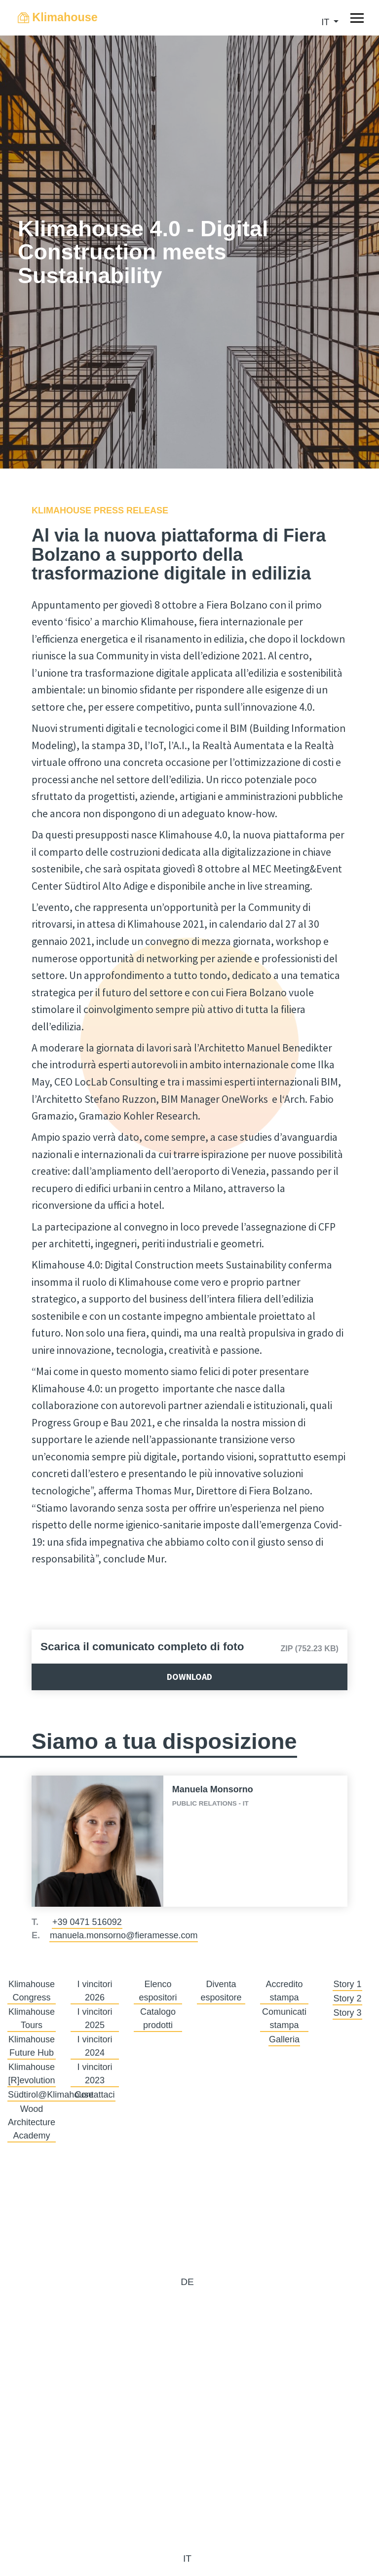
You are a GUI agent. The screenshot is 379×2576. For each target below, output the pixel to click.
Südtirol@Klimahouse (50, 2095)
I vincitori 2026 (94, 1990)
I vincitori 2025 (94, 2018)
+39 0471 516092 (87, 1922)
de (187, 2282)
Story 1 (347, 1984)
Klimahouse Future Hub (31, 2046)
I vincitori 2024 (94, 2046)
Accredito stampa (284, 1990)
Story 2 (347, 1998)
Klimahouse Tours (31, 2018)
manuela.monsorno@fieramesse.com (123, 1935)
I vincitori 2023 (94, 2073)
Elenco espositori (158, 1990)
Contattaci (94, 2095)
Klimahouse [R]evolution (31, 2073)
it (326, 22)
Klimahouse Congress (31, 1990)
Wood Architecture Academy (31, 2122)
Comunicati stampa (284, 2018)
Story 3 (347, 2013)
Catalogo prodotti (158, 2018)
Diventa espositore (220, 1990)
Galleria (284, 2039)
